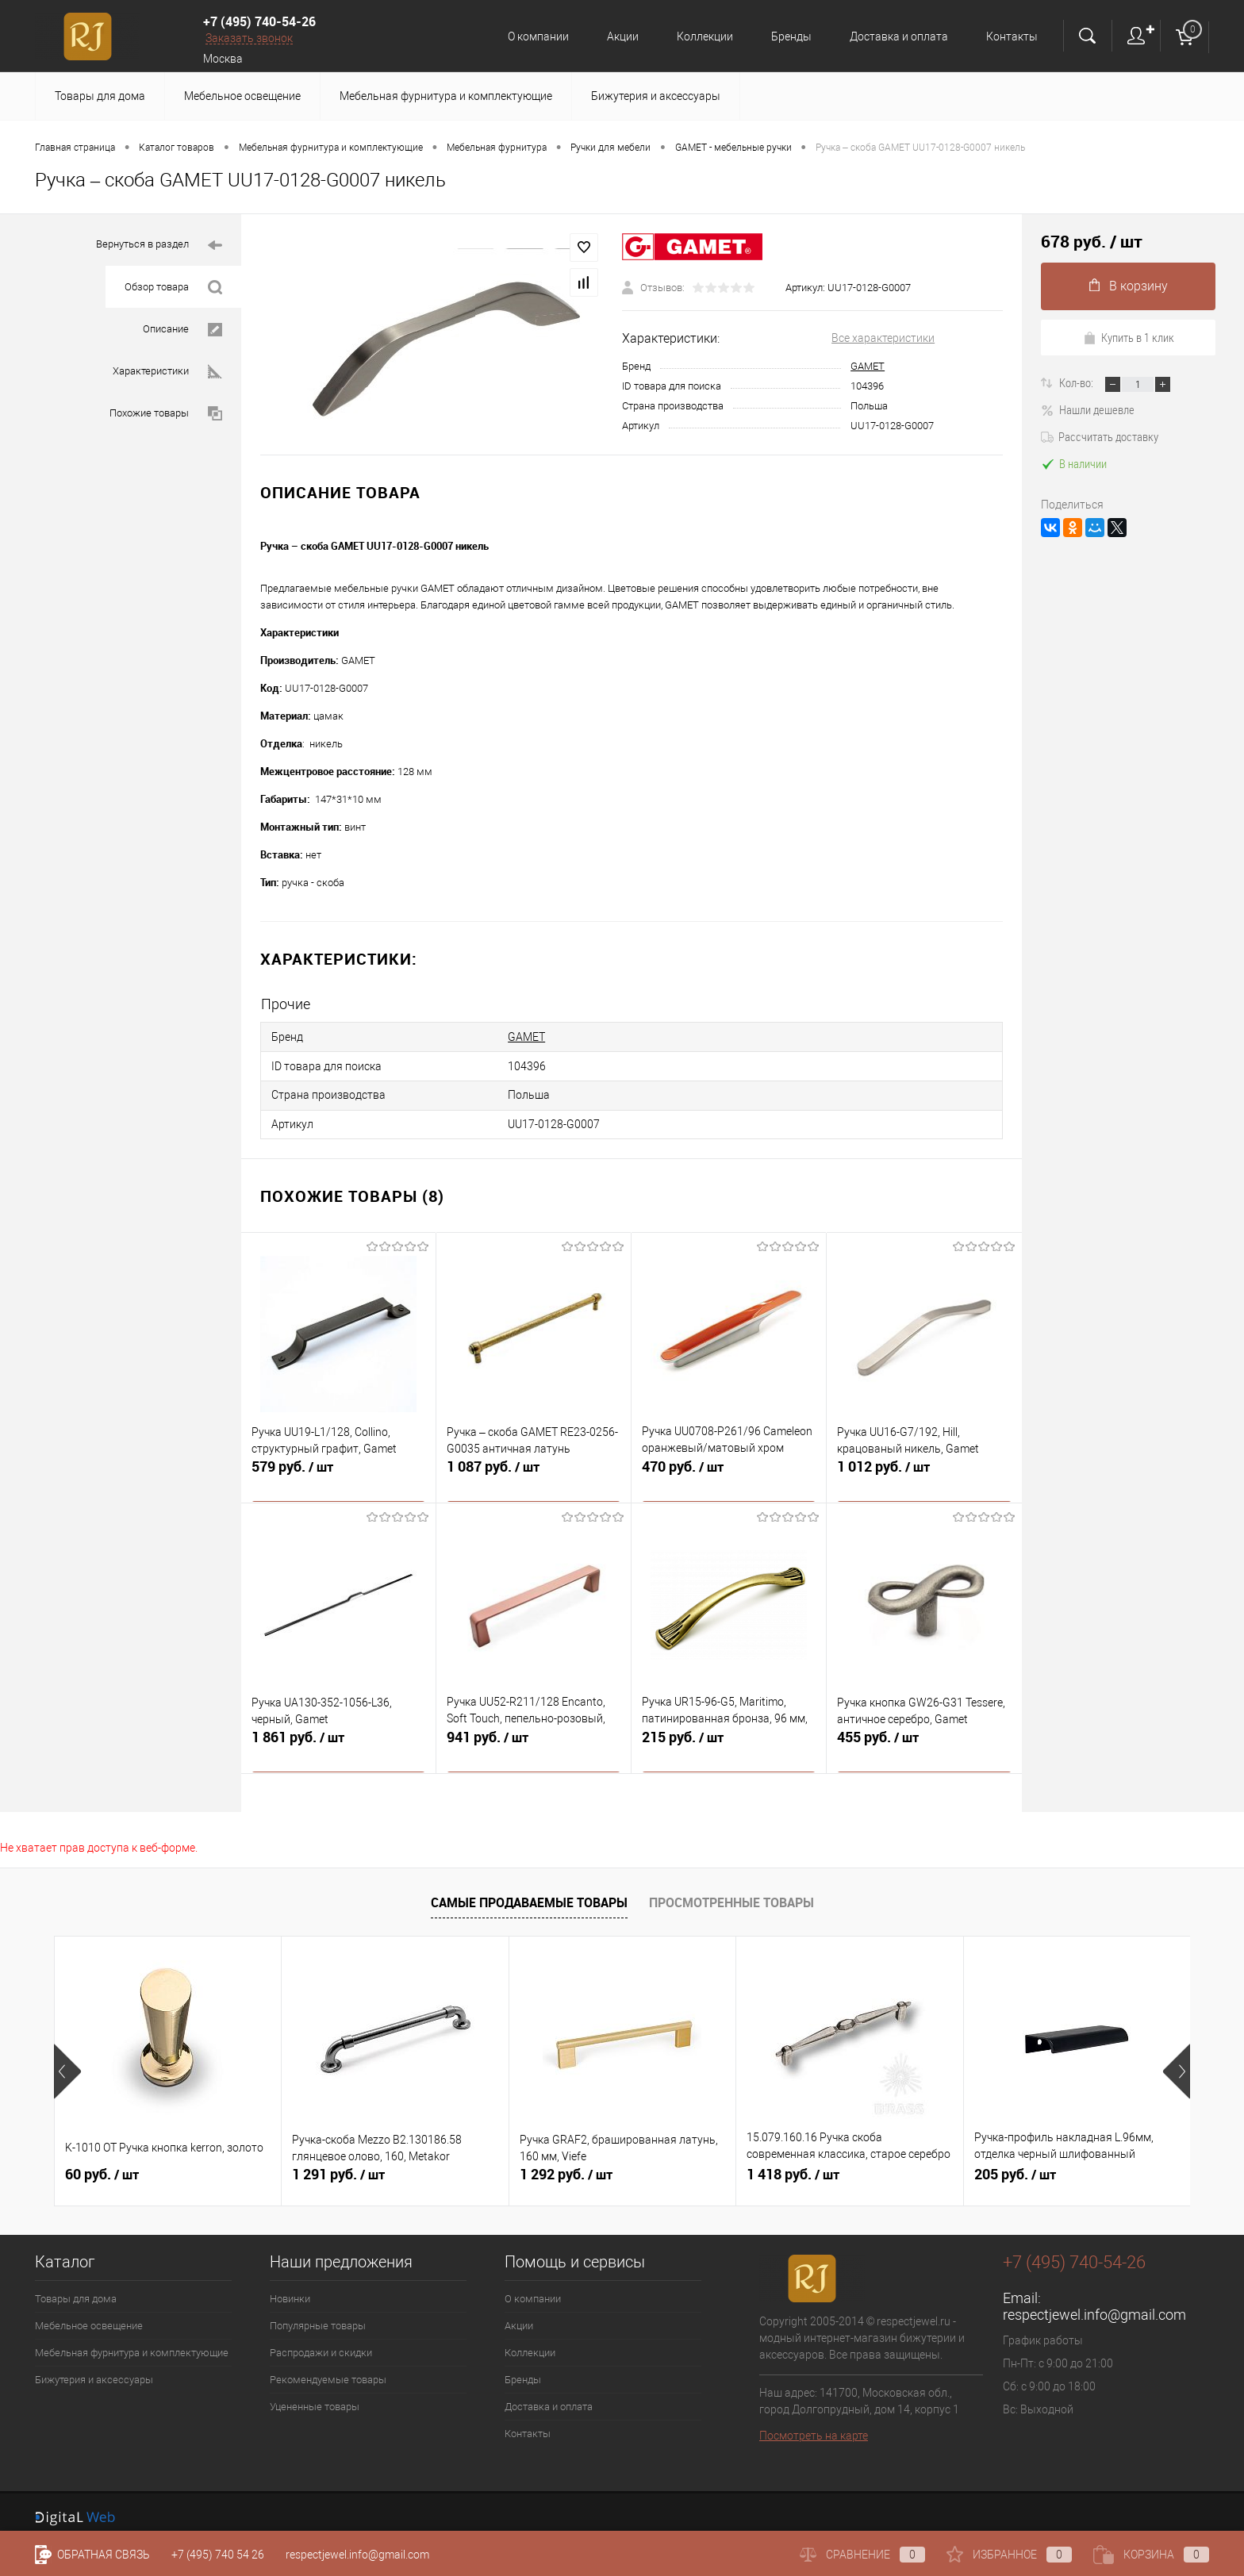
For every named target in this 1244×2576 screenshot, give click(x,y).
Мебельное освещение (242, 96)
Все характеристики (883, 338)
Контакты (1012, 36)
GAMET (867, 366)
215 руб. (729, 1739)
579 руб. (338, 1468)
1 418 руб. (793, 2166)
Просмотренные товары (731, 1893)
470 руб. (729, 1468)
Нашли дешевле (1088, 409)
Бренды (786, 36)
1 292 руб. (566, 2166)
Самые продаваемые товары (529, 1893)
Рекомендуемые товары (328, 2371)
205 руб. (1015, 2166)
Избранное (1009, 2554)
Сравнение (862, 2554)
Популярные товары (318, 2317)
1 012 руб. (924, 1468)
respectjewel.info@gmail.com (1094, 2306)
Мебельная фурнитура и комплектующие (446, 96)
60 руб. (102, 2166)
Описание (182, 329)
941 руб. (533, 1739)
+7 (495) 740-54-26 (259, 21)
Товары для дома (100, 96)
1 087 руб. (533, 1468)
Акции (613, 36)
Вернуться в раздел (159, 245)
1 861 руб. (338, 1739)
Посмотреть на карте (813, 2427)
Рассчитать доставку (1099, 436)
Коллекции (698, 36)
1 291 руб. (338, 2166)
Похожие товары (165, 413)
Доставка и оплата (896, 36)
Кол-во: (1077, 382)
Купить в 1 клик (1128, 337)
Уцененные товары (314, 2398)
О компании (526, 36)
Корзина (1151, 2554)
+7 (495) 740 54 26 (217, 2554)
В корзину (1128, 286)
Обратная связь (92, 2554)
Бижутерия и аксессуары (655, 96)
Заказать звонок (249, 38)
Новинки (290, 2290)
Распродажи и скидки (321, 2344)
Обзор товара (173, 287)
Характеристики (167, 371)
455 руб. (924, 1739)
